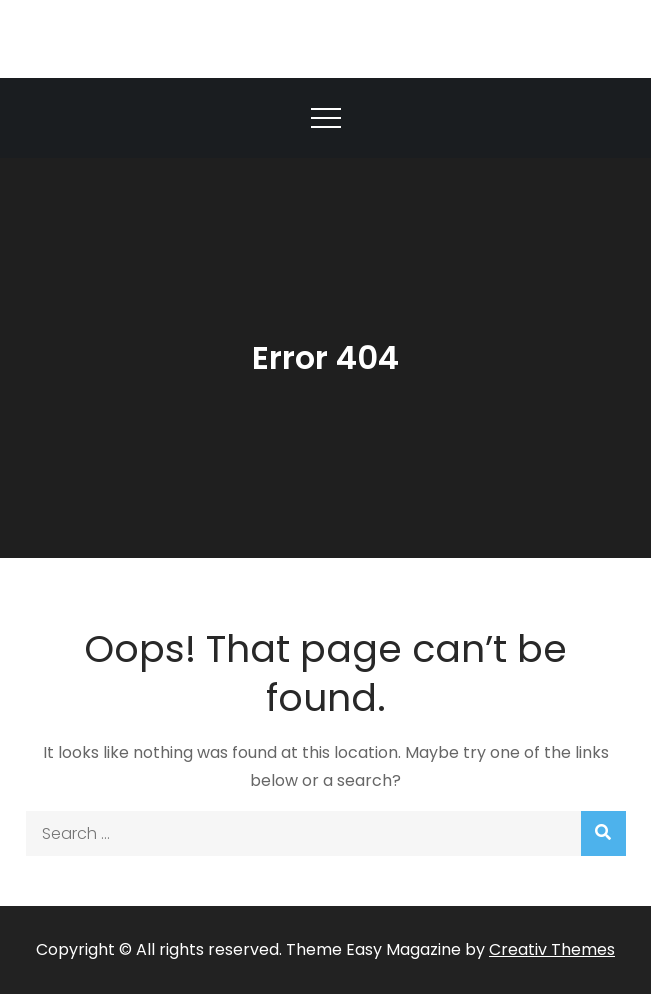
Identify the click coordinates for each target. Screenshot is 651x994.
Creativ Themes (552, 949)
